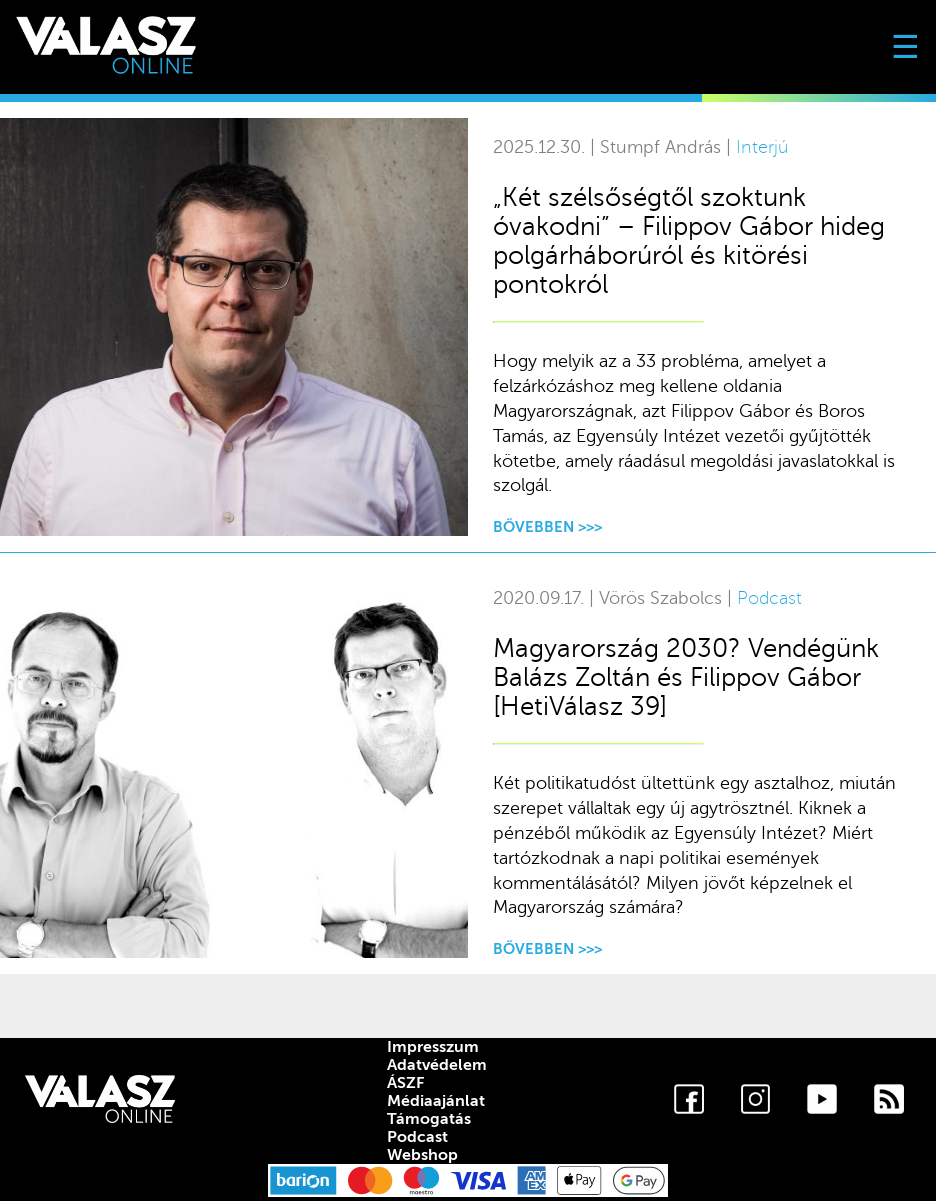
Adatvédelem (437, 1065)
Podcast (769, 598)
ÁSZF (405, 1083)
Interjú (762, 147)
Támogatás (429, 1119)
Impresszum (433, 1047)
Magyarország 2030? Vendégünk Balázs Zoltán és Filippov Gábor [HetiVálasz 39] (686, 677)
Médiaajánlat (436, 1101)
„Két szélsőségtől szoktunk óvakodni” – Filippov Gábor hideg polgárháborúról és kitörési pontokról (689, 241)
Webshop (422, 1155)
